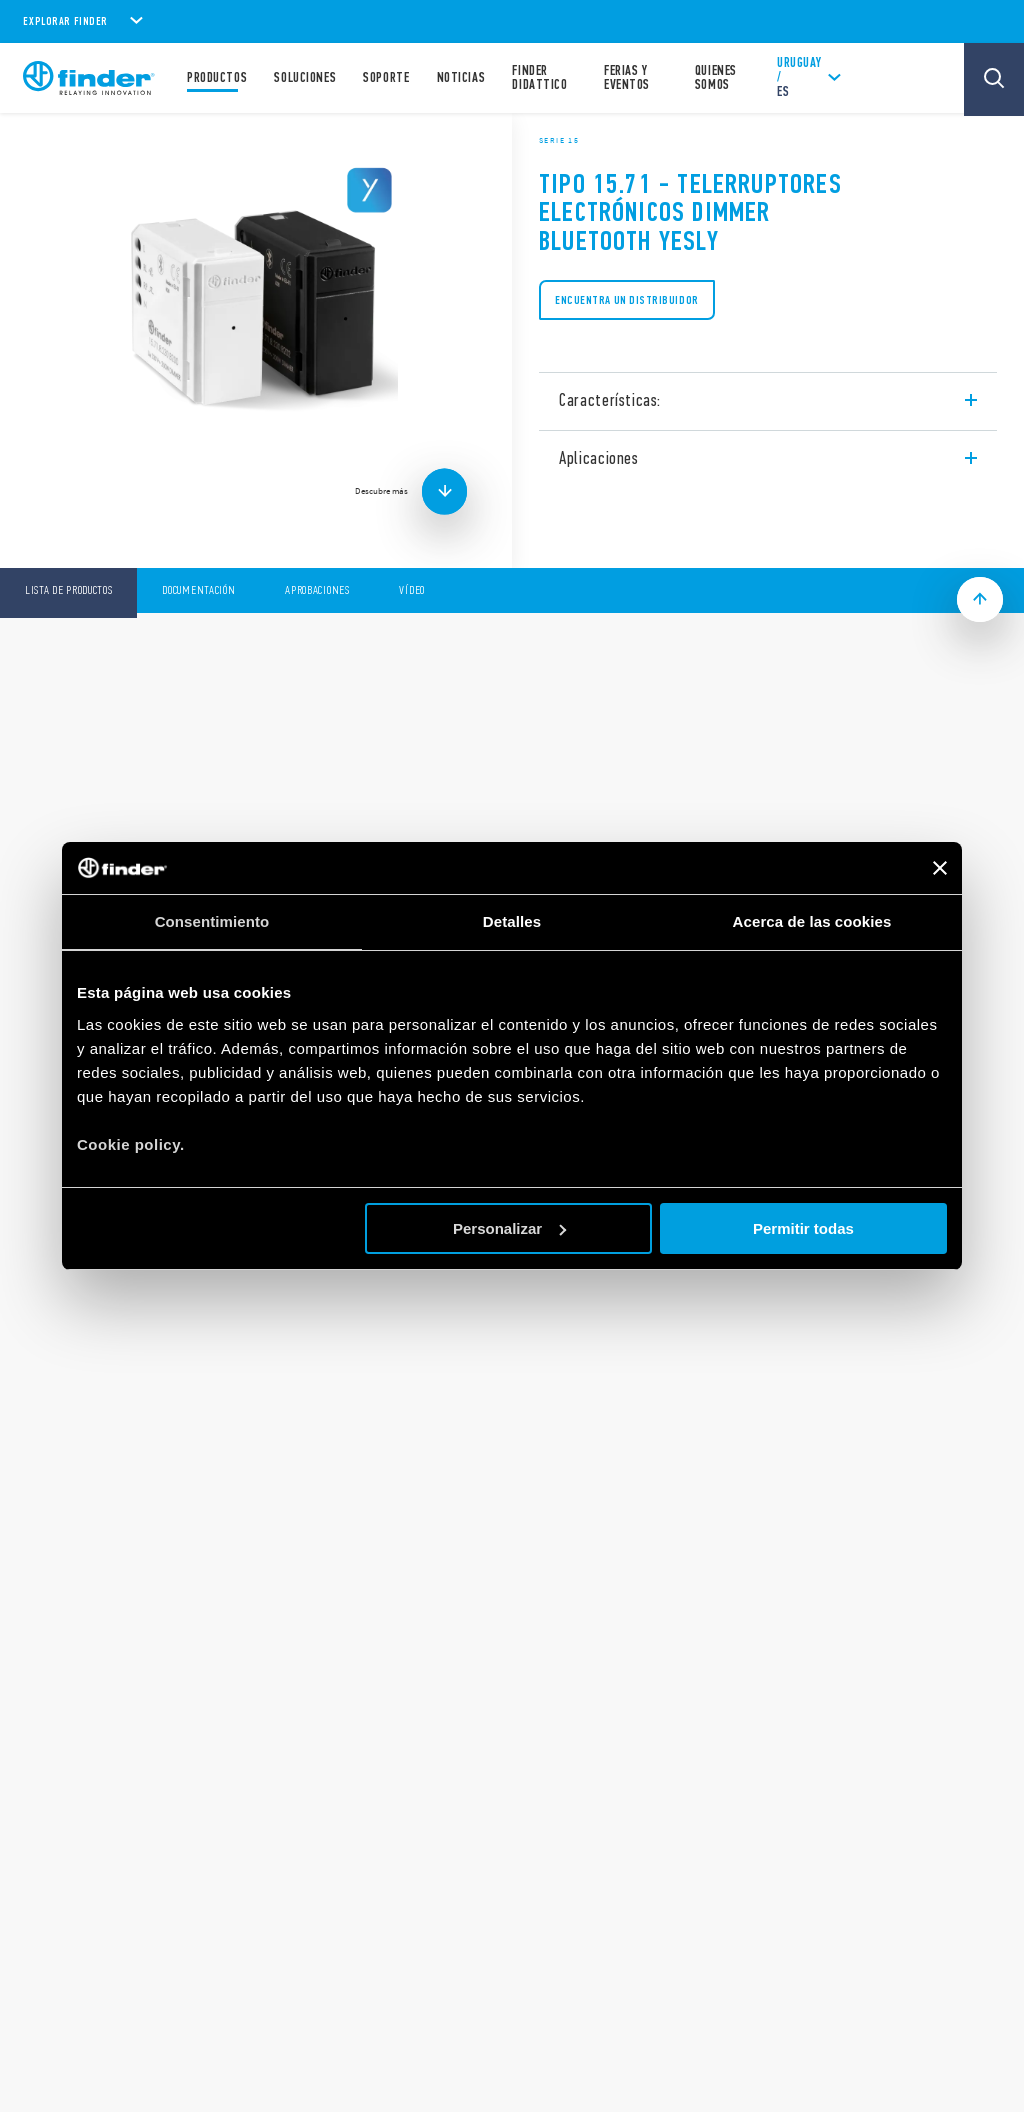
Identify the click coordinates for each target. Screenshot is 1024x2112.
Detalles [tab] (512, 921)
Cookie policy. (131, 1144)
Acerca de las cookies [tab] (812, 921)
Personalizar (509, 1228)
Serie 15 (559, 140)
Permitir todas (803, 1228)
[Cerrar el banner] (940, 868)
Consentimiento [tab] (212, 921)
